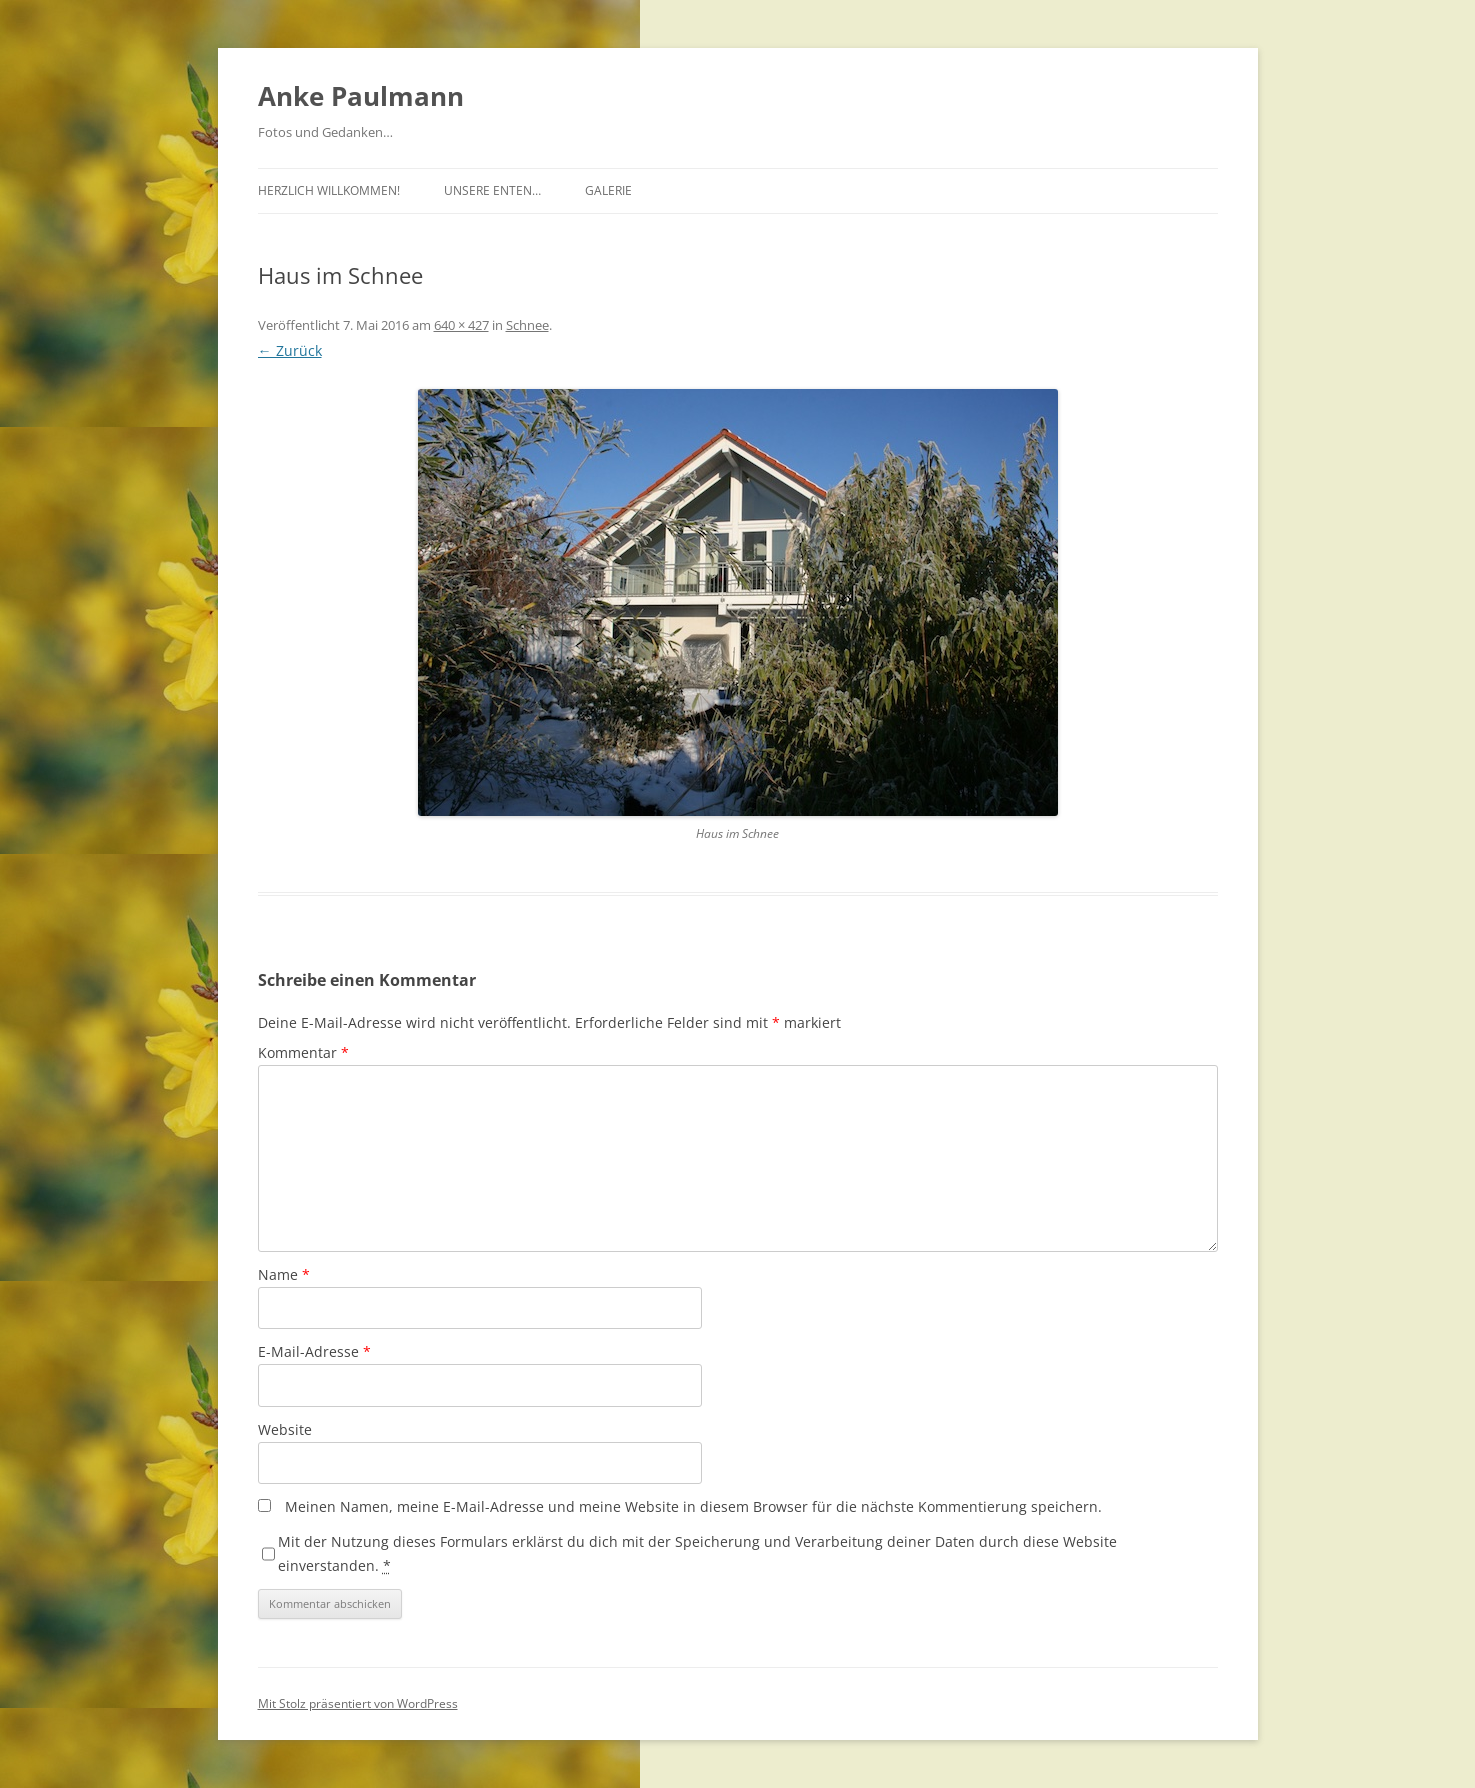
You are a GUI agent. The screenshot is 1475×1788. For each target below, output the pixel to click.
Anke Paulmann (361, 96)
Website (285, 1429)
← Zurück (290, 350)
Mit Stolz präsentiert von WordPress (358, 1703)
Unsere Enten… (492, 190)
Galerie (608, 190)
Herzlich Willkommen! (329, 190)
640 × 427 (461, 325)
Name (284, 1274)
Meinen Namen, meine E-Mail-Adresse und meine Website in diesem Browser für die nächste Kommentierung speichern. (693, 1506)
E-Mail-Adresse (314, 1351)
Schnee (527, 325)
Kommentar (303, 1052)
